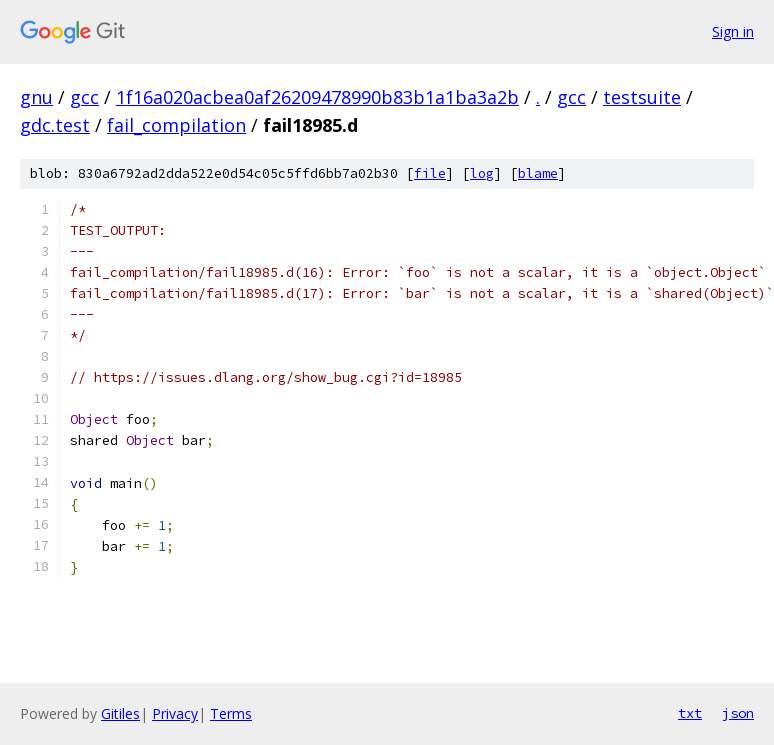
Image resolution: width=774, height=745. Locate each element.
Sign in (733, 31)
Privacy (175, 713)
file (430, 173)
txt (690, 713)
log (482, 173)
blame (538, 173)
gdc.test (55, 125)
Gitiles (120, 713)
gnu (36, 97)
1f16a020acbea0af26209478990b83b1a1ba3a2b (317, 97)
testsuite (642, 97)
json (738, 713)
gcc (84, 97)
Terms (231, 713)
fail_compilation (176, 125)
